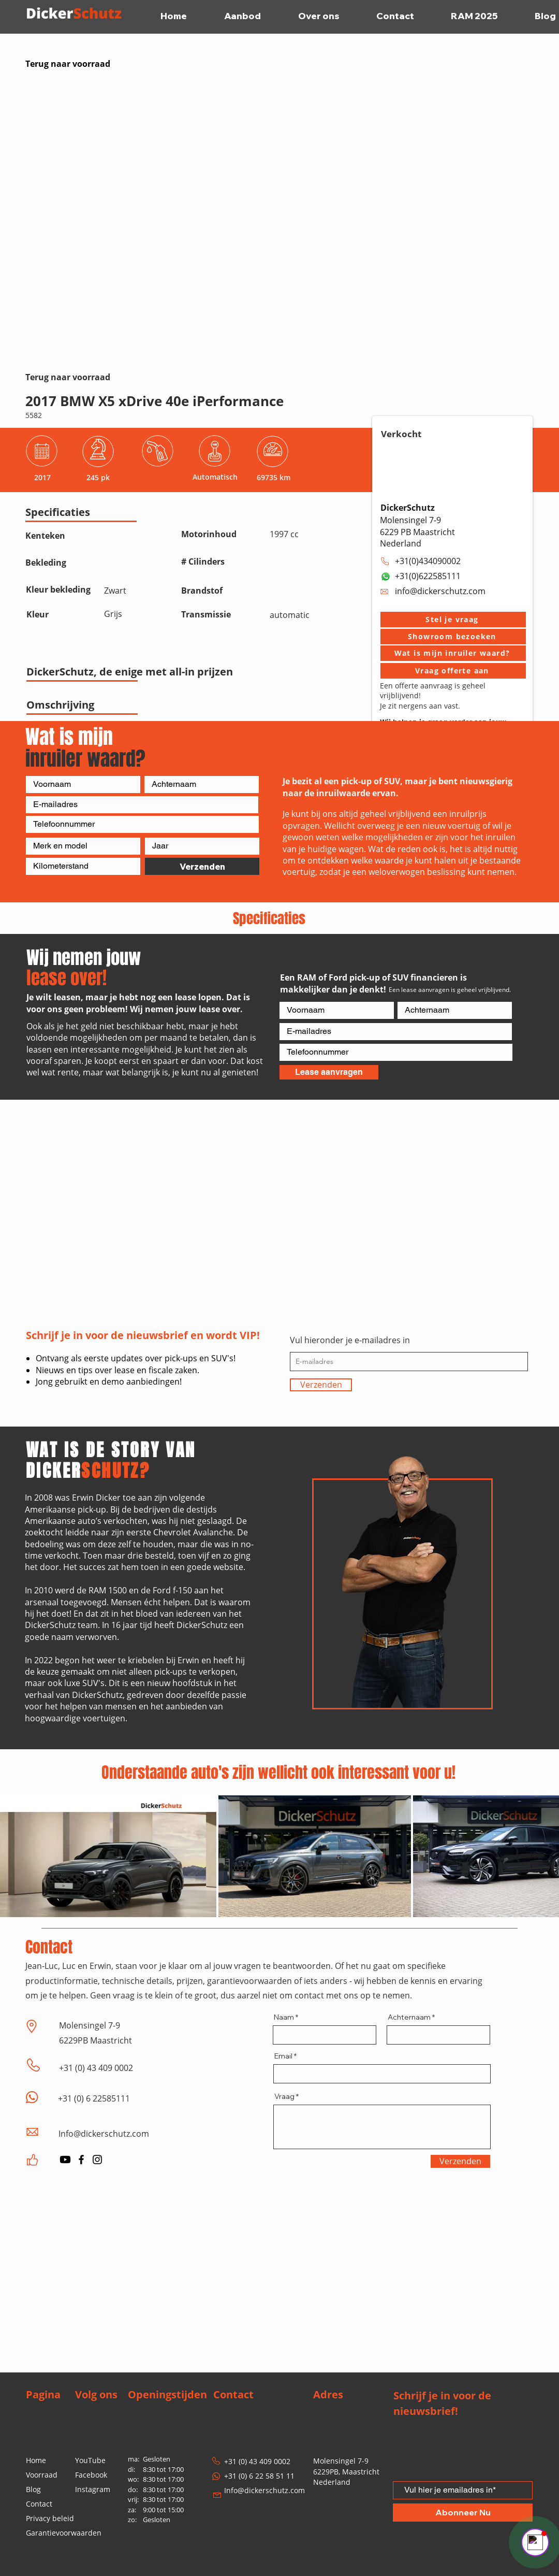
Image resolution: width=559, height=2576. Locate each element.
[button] (453, 619)
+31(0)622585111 (428, 576)
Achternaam (409, 2017)
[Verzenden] (202, 866)
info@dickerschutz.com (440, 591)
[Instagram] (97, 2159)
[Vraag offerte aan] (453, 671)
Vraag (284, 2096)
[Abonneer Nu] (463, 2512)
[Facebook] (81, 2159)
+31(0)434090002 (428, 561)
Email (283, 2056)
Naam (284, 2017)
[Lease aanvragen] (329, 1072)
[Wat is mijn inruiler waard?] (453, 653)
